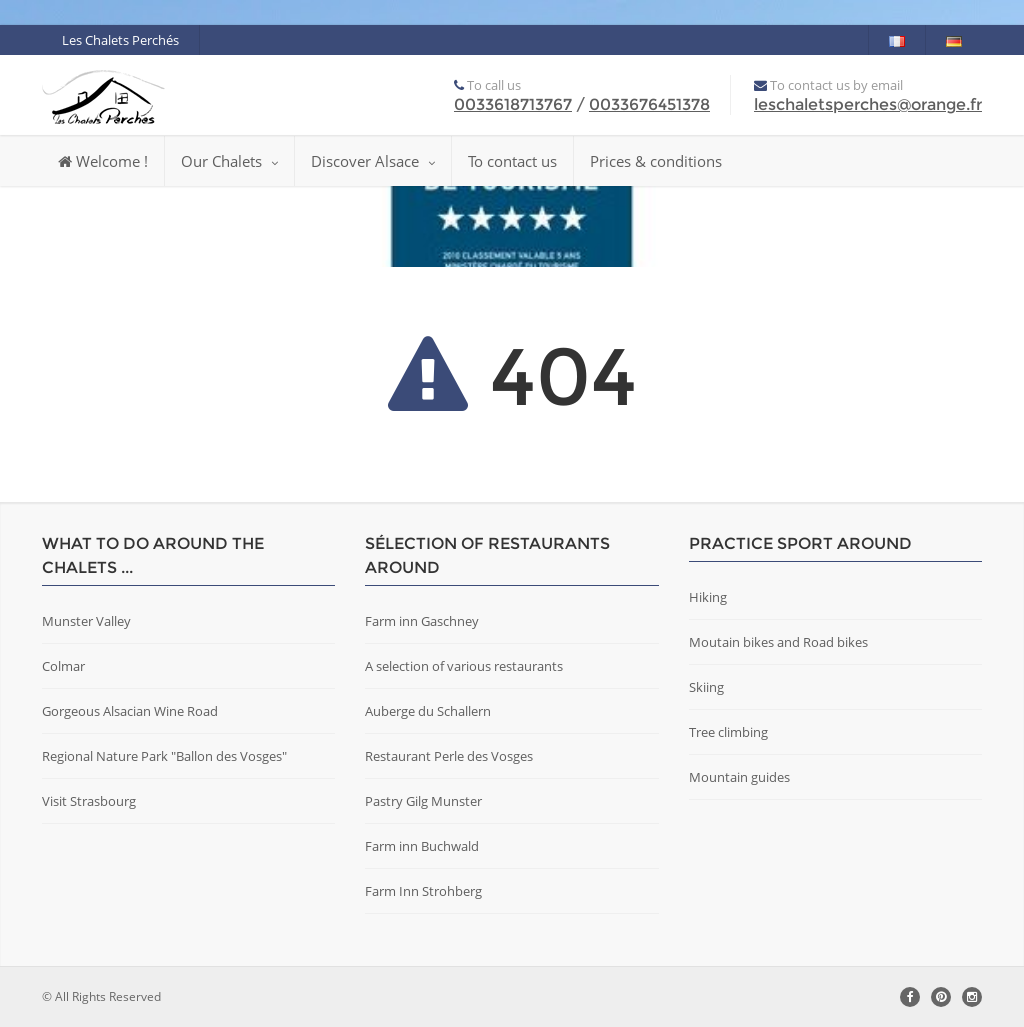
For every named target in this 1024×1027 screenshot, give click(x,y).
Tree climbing (728, 732)
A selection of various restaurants (464, 666)
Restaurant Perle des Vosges (449, 756)
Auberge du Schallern (428, 711)
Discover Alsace (373, 161)
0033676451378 (649, 104)
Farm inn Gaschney (422, 621)
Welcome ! (103, 161)
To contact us (512, 161)
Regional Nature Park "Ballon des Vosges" (164, 756)
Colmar (63, 666)
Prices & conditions (656, 161)
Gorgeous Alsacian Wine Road (130, 711)
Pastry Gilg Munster (423, 801)
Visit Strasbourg (89, 801)
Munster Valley (86, 621)
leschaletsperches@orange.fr (868, 104)
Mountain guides (739, 777)
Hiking (708, 597)
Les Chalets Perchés (120, 40)
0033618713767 (513, 104)
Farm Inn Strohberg (423, 891)
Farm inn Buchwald (422, 846)
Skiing (706, 687)
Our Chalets (229, 161)
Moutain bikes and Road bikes (778, 642)
